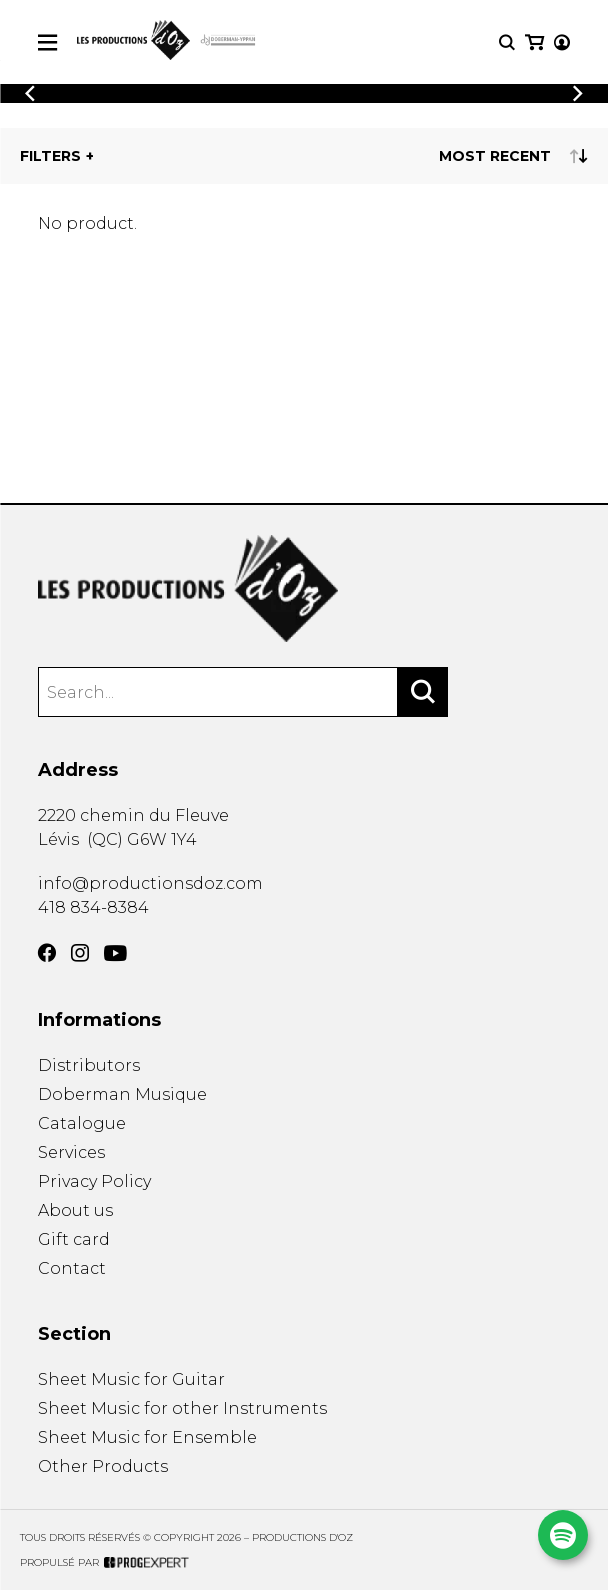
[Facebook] (47, 953)
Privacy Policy (94, 1181)
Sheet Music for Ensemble (147, 1437)
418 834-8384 (93, 907)
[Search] (423, 692)
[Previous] (30, 93)
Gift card (74, 1239)
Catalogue (82, 1123)
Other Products (103, 1466)
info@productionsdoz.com (150, 883)
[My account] (562, 42)
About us (75, 1210)
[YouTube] (115, 953)
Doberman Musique (122, 1094)
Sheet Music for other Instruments (182, 1408)
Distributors (89, 1065)
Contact (72, 1268)
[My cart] (534, 42)
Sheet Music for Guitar (131, 1379)
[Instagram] (80, 953)
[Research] (507, 42)
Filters (50, 156)
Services (71, 1152)
